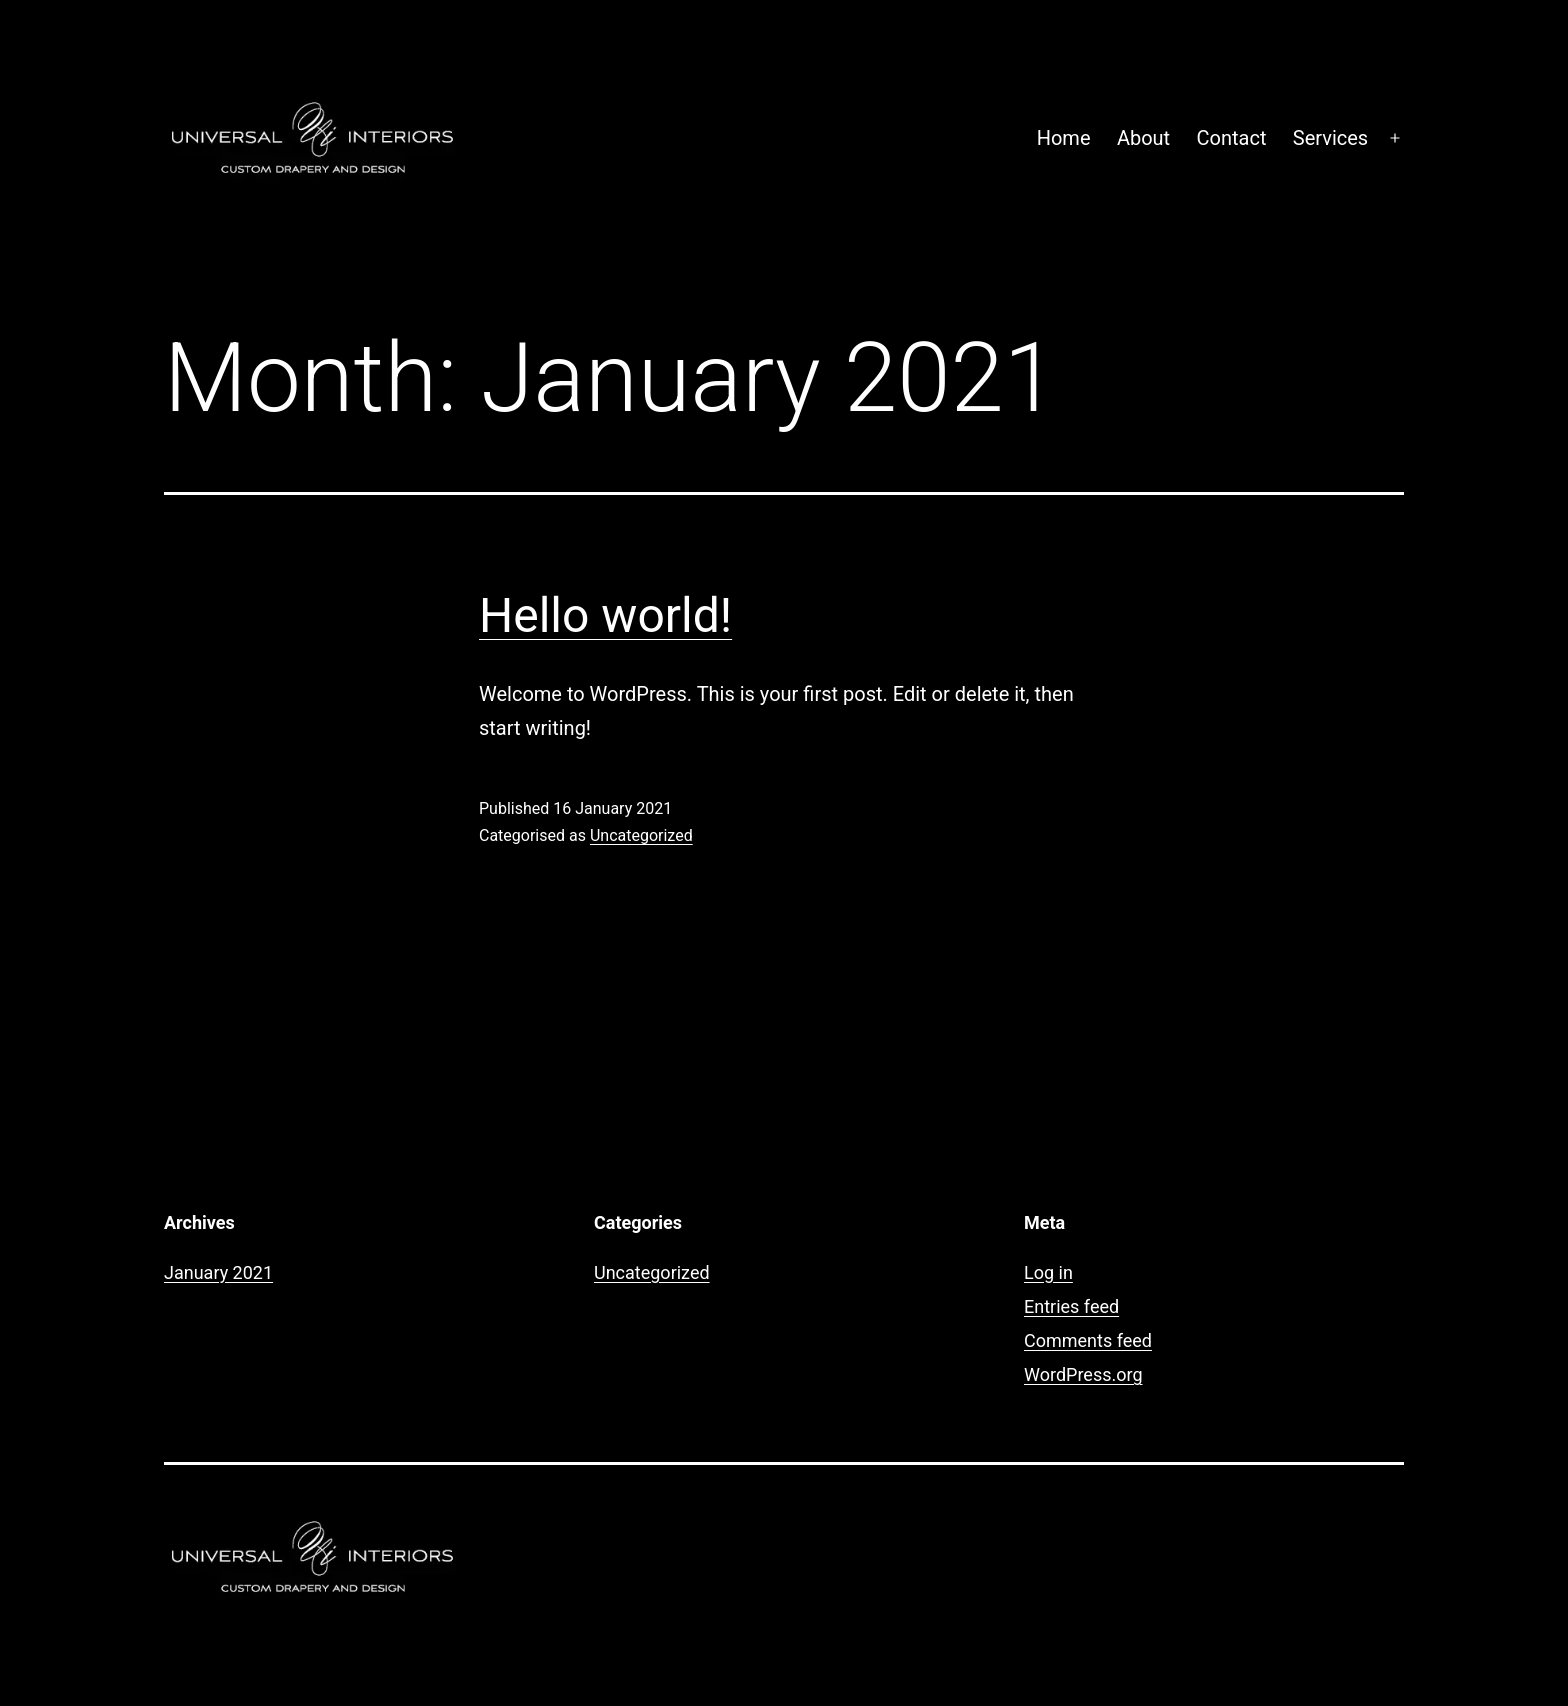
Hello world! (605, 615)
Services (1330, 138)
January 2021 (218, 1272)
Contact (1232, 138)
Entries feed (1071, 1306)
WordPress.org (1083, 1374)
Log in (1048, 1272)
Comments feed (1088, 1340)
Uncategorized (641, 835)
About (1143, 138)
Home (1064, 138)
